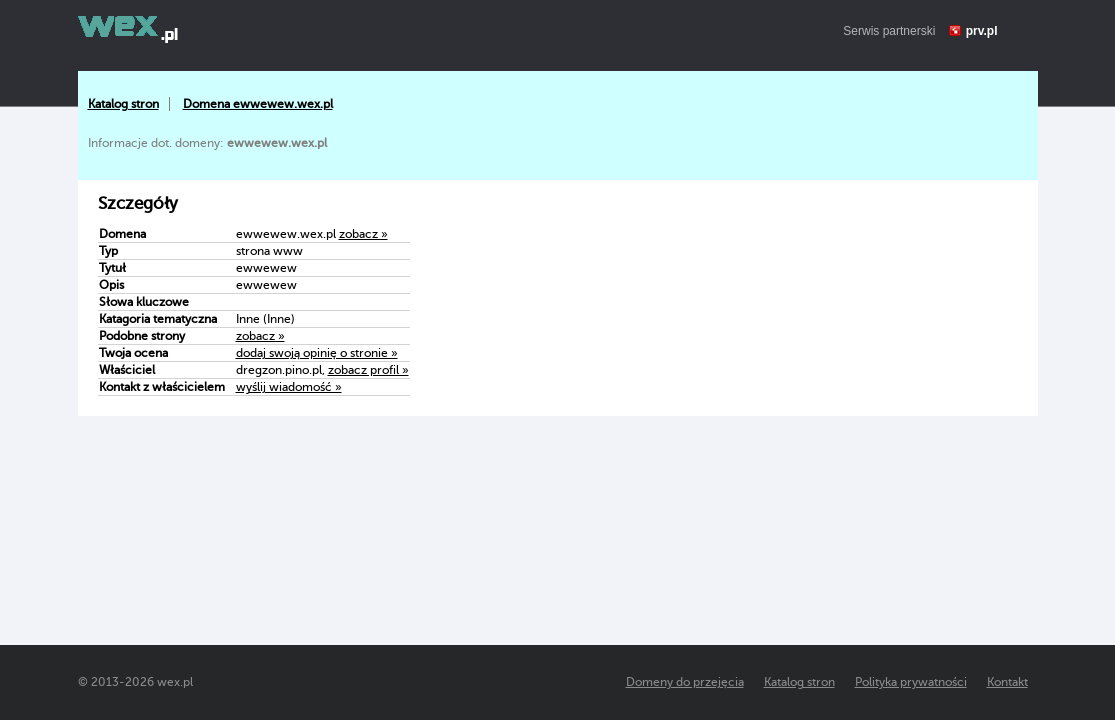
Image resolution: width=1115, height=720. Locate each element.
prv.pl (982, 31)
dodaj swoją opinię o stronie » (317, 353)
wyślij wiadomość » (289, 387)
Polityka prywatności (911, 682)
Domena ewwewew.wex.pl (258, 104)
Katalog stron (123, 104)
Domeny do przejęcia (685, 682)
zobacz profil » (368, 370)
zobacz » (363, 234)
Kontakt (1007, 682)
